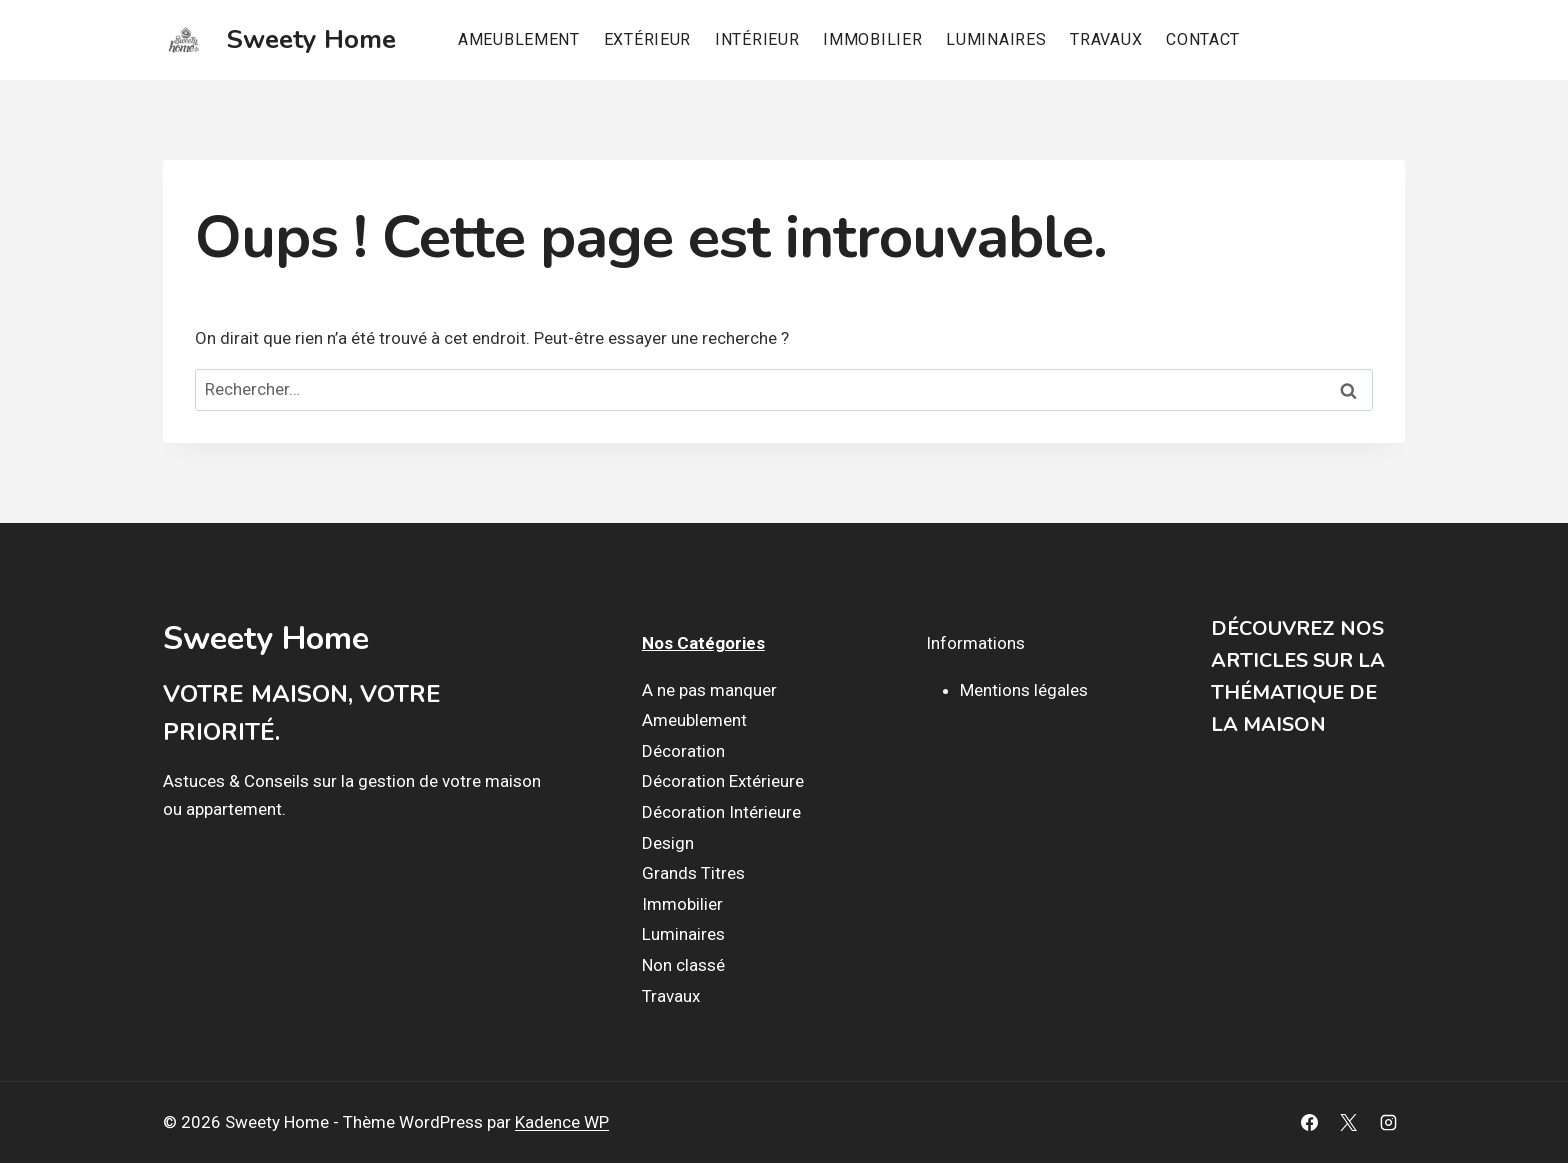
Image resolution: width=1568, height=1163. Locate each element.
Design (668, 843)
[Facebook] (1310, 1123)
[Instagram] (1388, 1123)
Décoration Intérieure (721, 812)
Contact (1203, 39)
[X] (1349, 1123)
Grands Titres (693, 873)
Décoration (683, 751)
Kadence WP (562, 1122)
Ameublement (519, 39)
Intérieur (757, 39)
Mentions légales (1024, 690)
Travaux (1106, 39)
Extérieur (647, 39)
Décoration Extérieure (723, 781)
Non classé (683, 965)
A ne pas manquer (709, 690)
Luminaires (996, 39)
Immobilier (872, 39)
